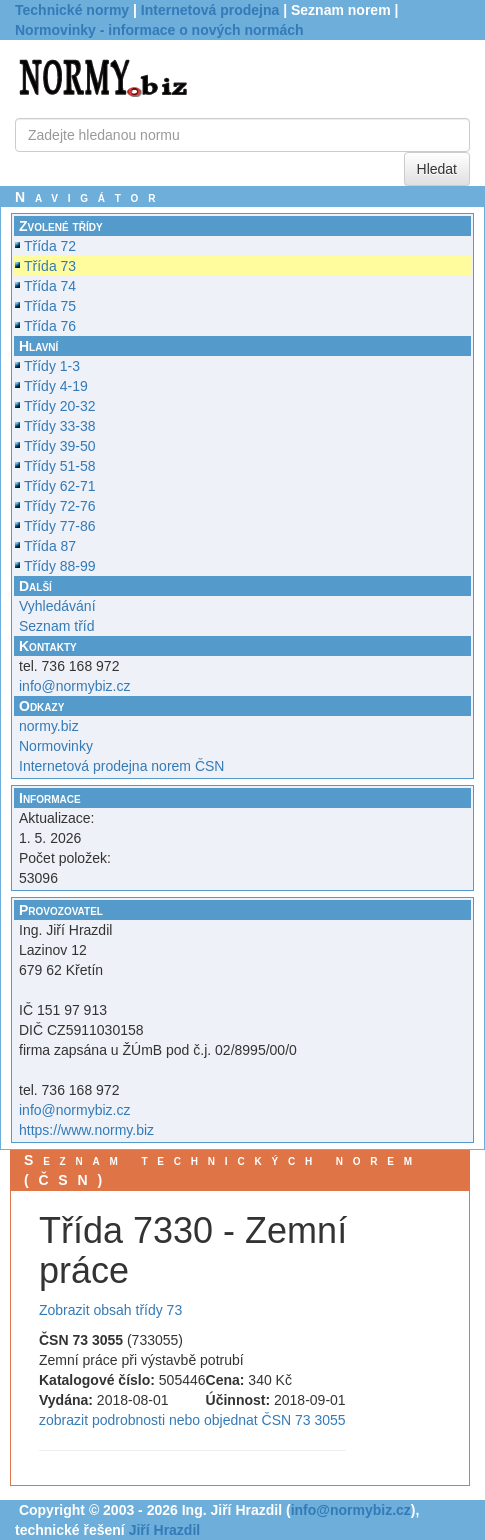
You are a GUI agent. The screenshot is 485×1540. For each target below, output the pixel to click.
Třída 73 (50, 266)
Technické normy (72, 10)
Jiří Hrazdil (165, 1530)
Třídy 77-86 (60, 526)
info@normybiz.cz (74, 686)
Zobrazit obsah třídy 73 (110, 1310)
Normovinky (56, 746)
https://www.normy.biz (86, 1130)
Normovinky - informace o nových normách (159, 30)
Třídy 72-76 (60, 506)
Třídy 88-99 (60, 566)
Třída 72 (50, 246)
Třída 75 (50, 306)
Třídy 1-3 (52, 366)
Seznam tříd (56, 626)
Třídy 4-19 (56, 386)
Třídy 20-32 (60, 406)
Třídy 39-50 (60, 446)
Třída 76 (50, 326)
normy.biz (49, 726)
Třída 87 (50, 546)
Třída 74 (50, 286)
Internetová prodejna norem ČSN (121, 766)
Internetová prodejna (210, 10)
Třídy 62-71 (60, 486)
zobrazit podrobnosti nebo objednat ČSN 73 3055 (192, 1420)
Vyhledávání (57, 606)
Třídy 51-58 (60, 466)
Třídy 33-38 (60, 426)
